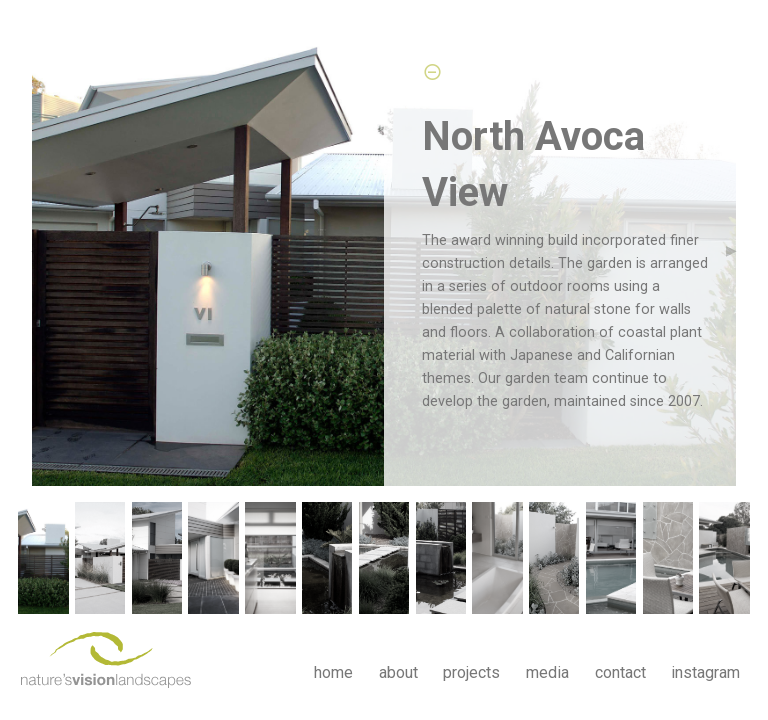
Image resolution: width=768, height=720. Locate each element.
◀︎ (44, 249)
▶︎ (739, 249)
